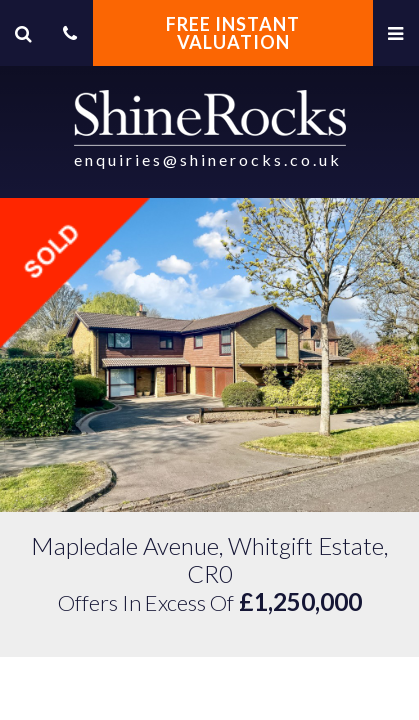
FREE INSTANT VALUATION (233, 33)
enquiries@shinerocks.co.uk (208, 159)
